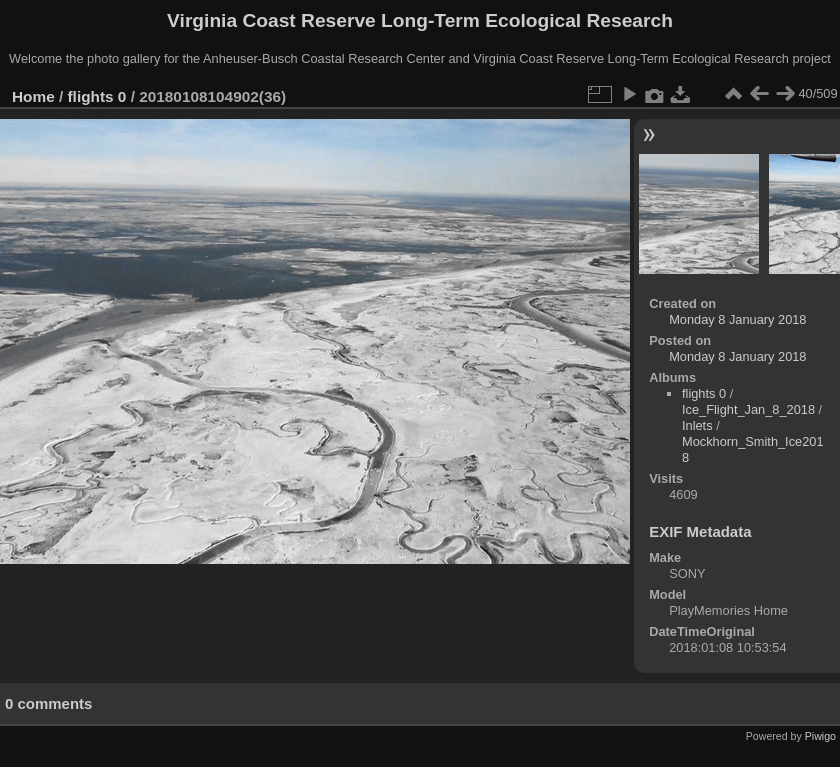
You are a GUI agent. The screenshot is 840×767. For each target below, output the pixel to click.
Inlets (697, 425)
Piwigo (820, 736)
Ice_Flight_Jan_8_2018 (748, 409)
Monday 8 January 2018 (737, 319)
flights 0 (97, 96)
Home (33, 96)
